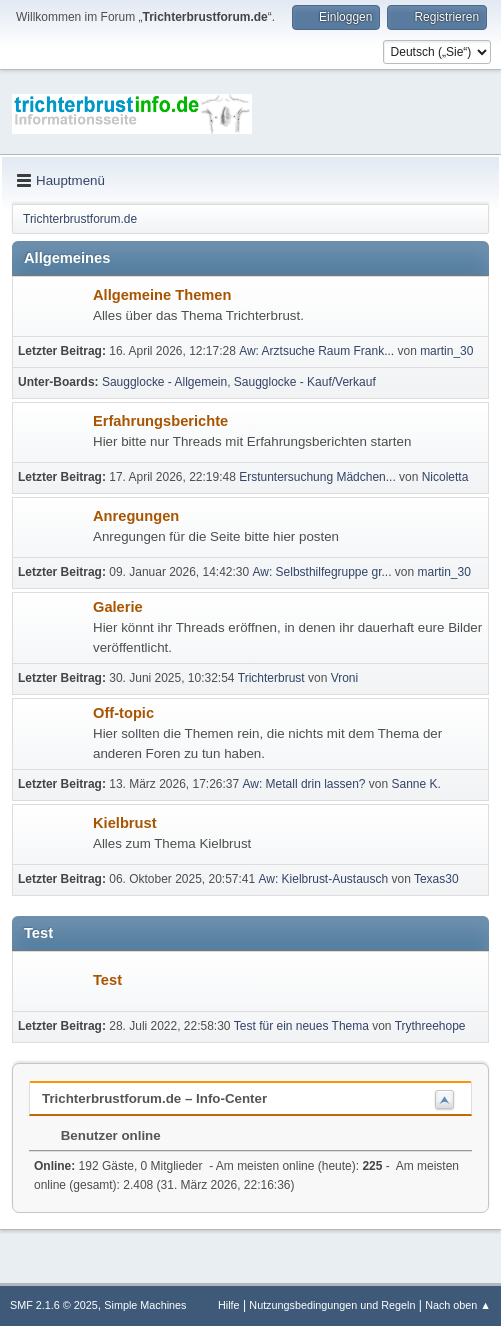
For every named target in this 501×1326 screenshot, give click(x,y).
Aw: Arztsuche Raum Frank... (316, 351)
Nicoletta (445, 477)
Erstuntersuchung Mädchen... (317, 477)
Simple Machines (145, 1305)
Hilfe (229, 1305)
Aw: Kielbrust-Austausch (323, 879)
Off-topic (123, 713)
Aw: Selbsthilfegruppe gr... (322, 572)
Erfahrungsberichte (160, 421)
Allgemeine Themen (162, 295)
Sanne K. (416, 784)
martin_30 (446, 351)
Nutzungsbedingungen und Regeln (332, 1305)
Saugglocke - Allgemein (164, 382)
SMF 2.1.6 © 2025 (54, 1305)
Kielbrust (125, 823)
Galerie (118, 607)
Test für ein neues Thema (301, 1026)
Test (107, 980)
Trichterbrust (271, 678)
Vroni (345, 678)
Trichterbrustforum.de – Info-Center (154, 1098)
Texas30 (436, 879)
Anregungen (136, 516)
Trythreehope (430, 1026)
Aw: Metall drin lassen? (304, 784)
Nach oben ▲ (458, 1305)
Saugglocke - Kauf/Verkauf (305, 382)
